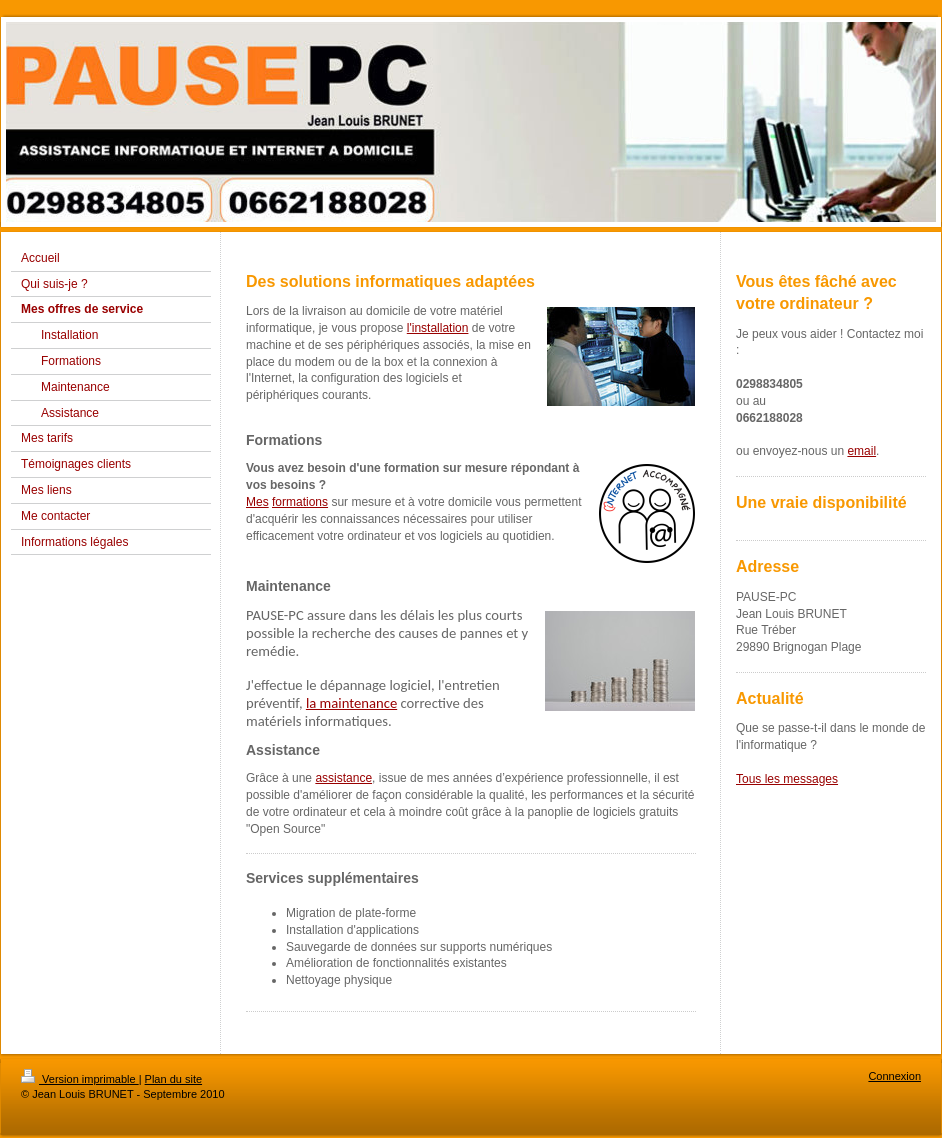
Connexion (894, 1076)
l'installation (438, 328)
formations (300, 502)
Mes (257, 502)
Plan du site (173, 1079)
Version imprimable (80, 1079)
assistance (343, 778)
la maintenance (351, 703)
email (861, 451)
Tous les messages (787, 779)
